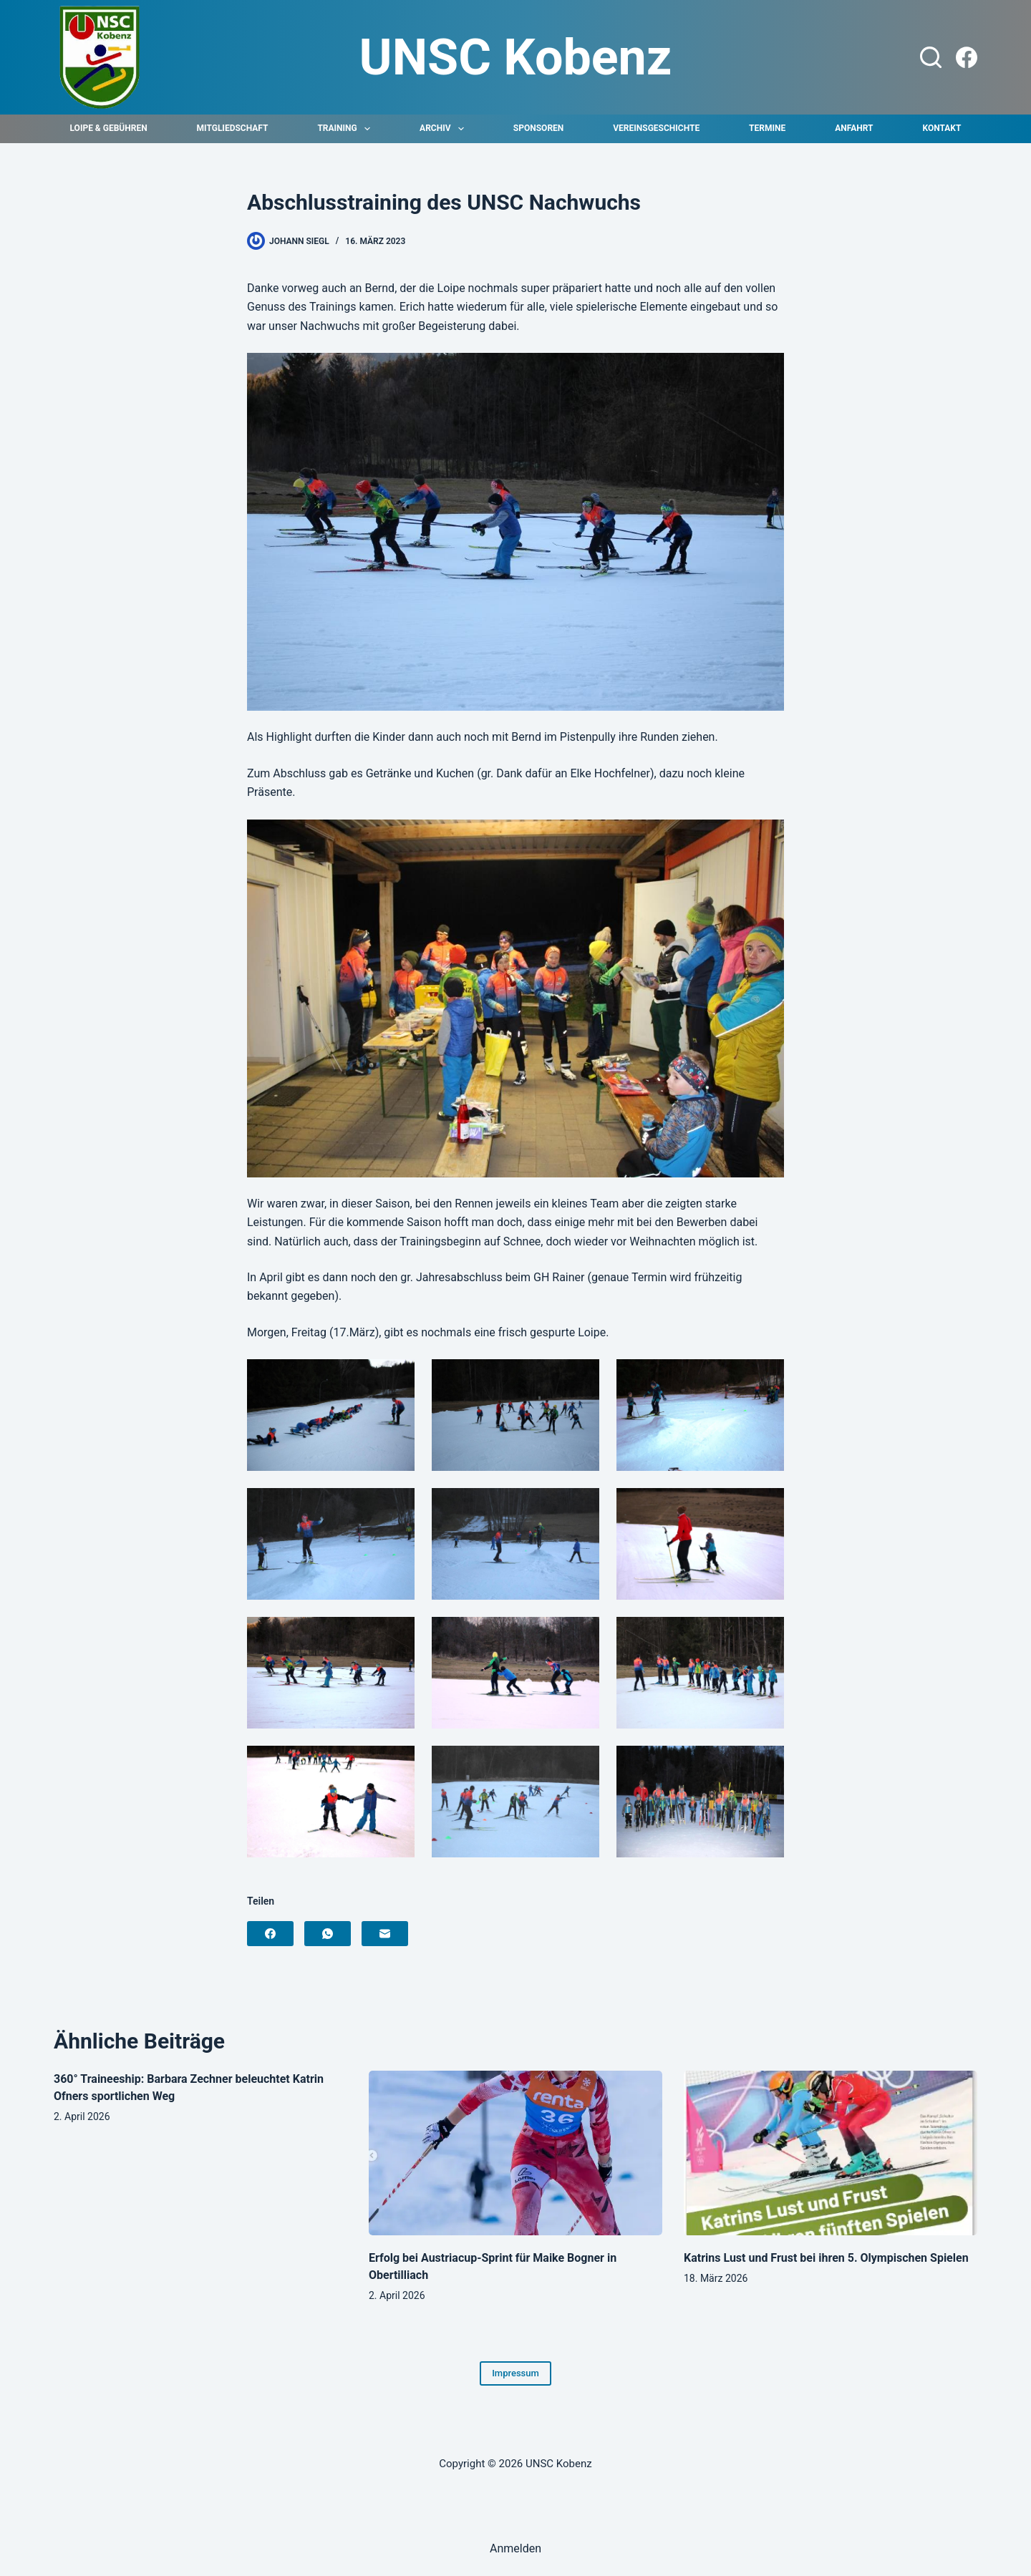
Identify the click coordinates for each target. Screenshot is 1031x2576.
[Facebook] (966, 57)
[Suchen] (931, 57)
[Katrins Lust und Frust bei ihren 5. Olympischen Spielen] (830, 2153)
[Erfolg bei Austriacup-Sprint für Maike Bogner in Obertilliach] (515, 2153)
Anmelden (515, 2548)
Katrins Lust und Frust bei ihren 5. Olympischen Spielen (826, 2258)
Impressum (515, 2373)
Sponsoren (538, 128)
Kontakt (941, 128)
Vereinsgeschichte (656, 128)
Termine (767, 128)
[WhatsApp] (327, 1933)
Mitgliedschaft (232, 128)
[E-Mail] (385, 1933)
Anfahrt (854, 128)
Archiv (445, 128)
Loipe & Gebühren (108, 128)
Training (346, 128)
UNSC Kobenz (515, 57)
